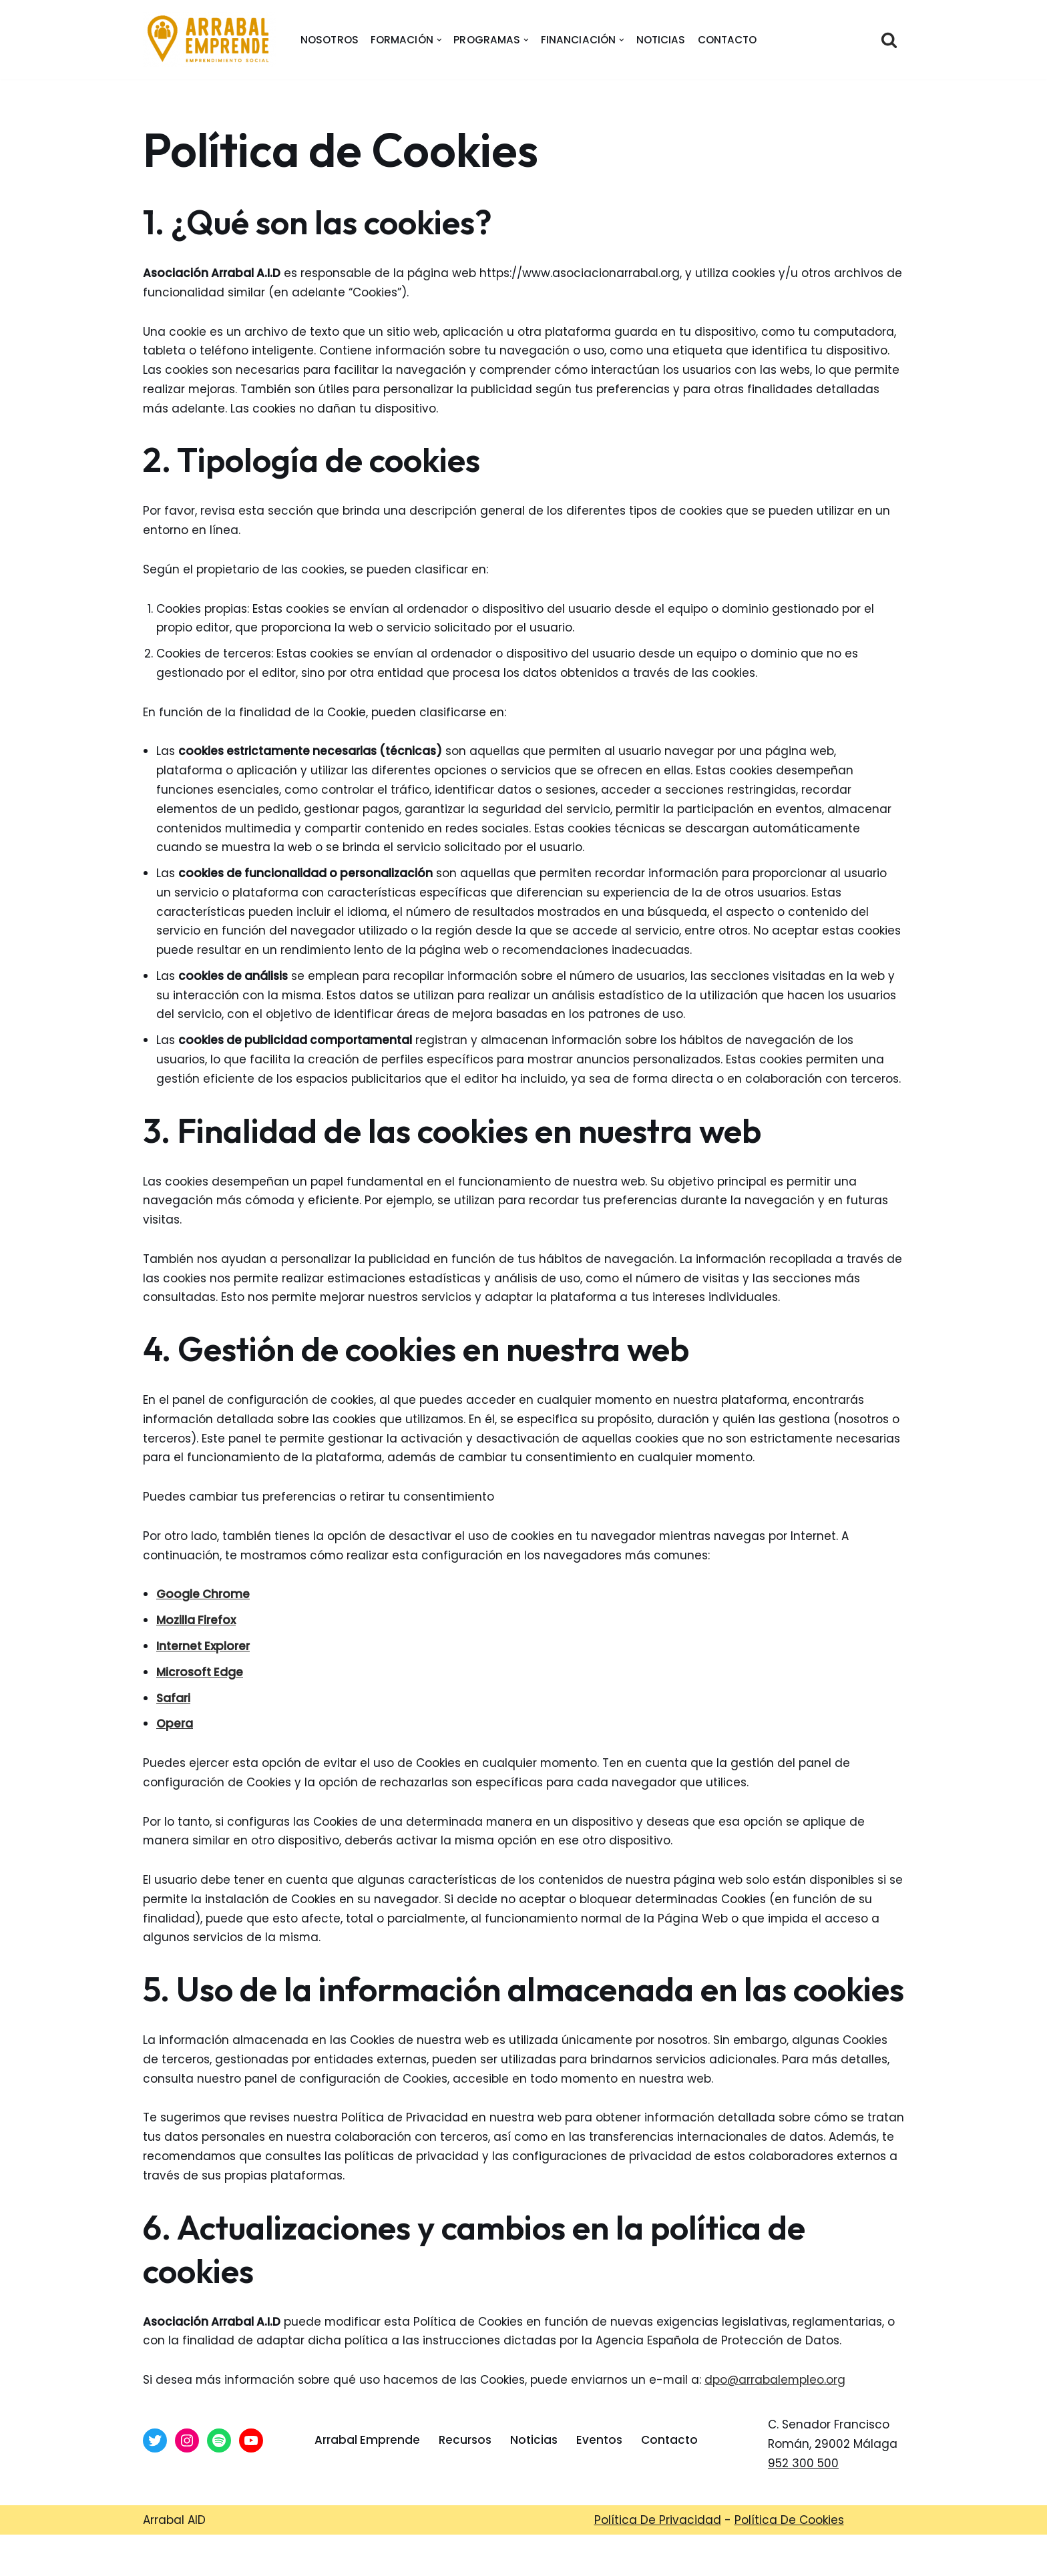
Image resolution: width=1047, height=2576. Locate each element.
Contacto (727, 40)
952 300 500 (803, 2469)
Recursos (465, 2446)
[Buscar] (889, 39)
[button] (439, 40)
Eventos (599, 2446)
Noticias (661, 40)
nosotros (329, 40)
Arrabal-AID (476, 2558)
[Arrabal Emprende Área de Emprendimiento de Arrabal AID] (209, 39)
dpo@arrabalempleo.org (778, 2386)
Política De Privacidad (657, 2525)
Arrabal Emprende (367, 2446)
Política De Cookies (789, 2525)
